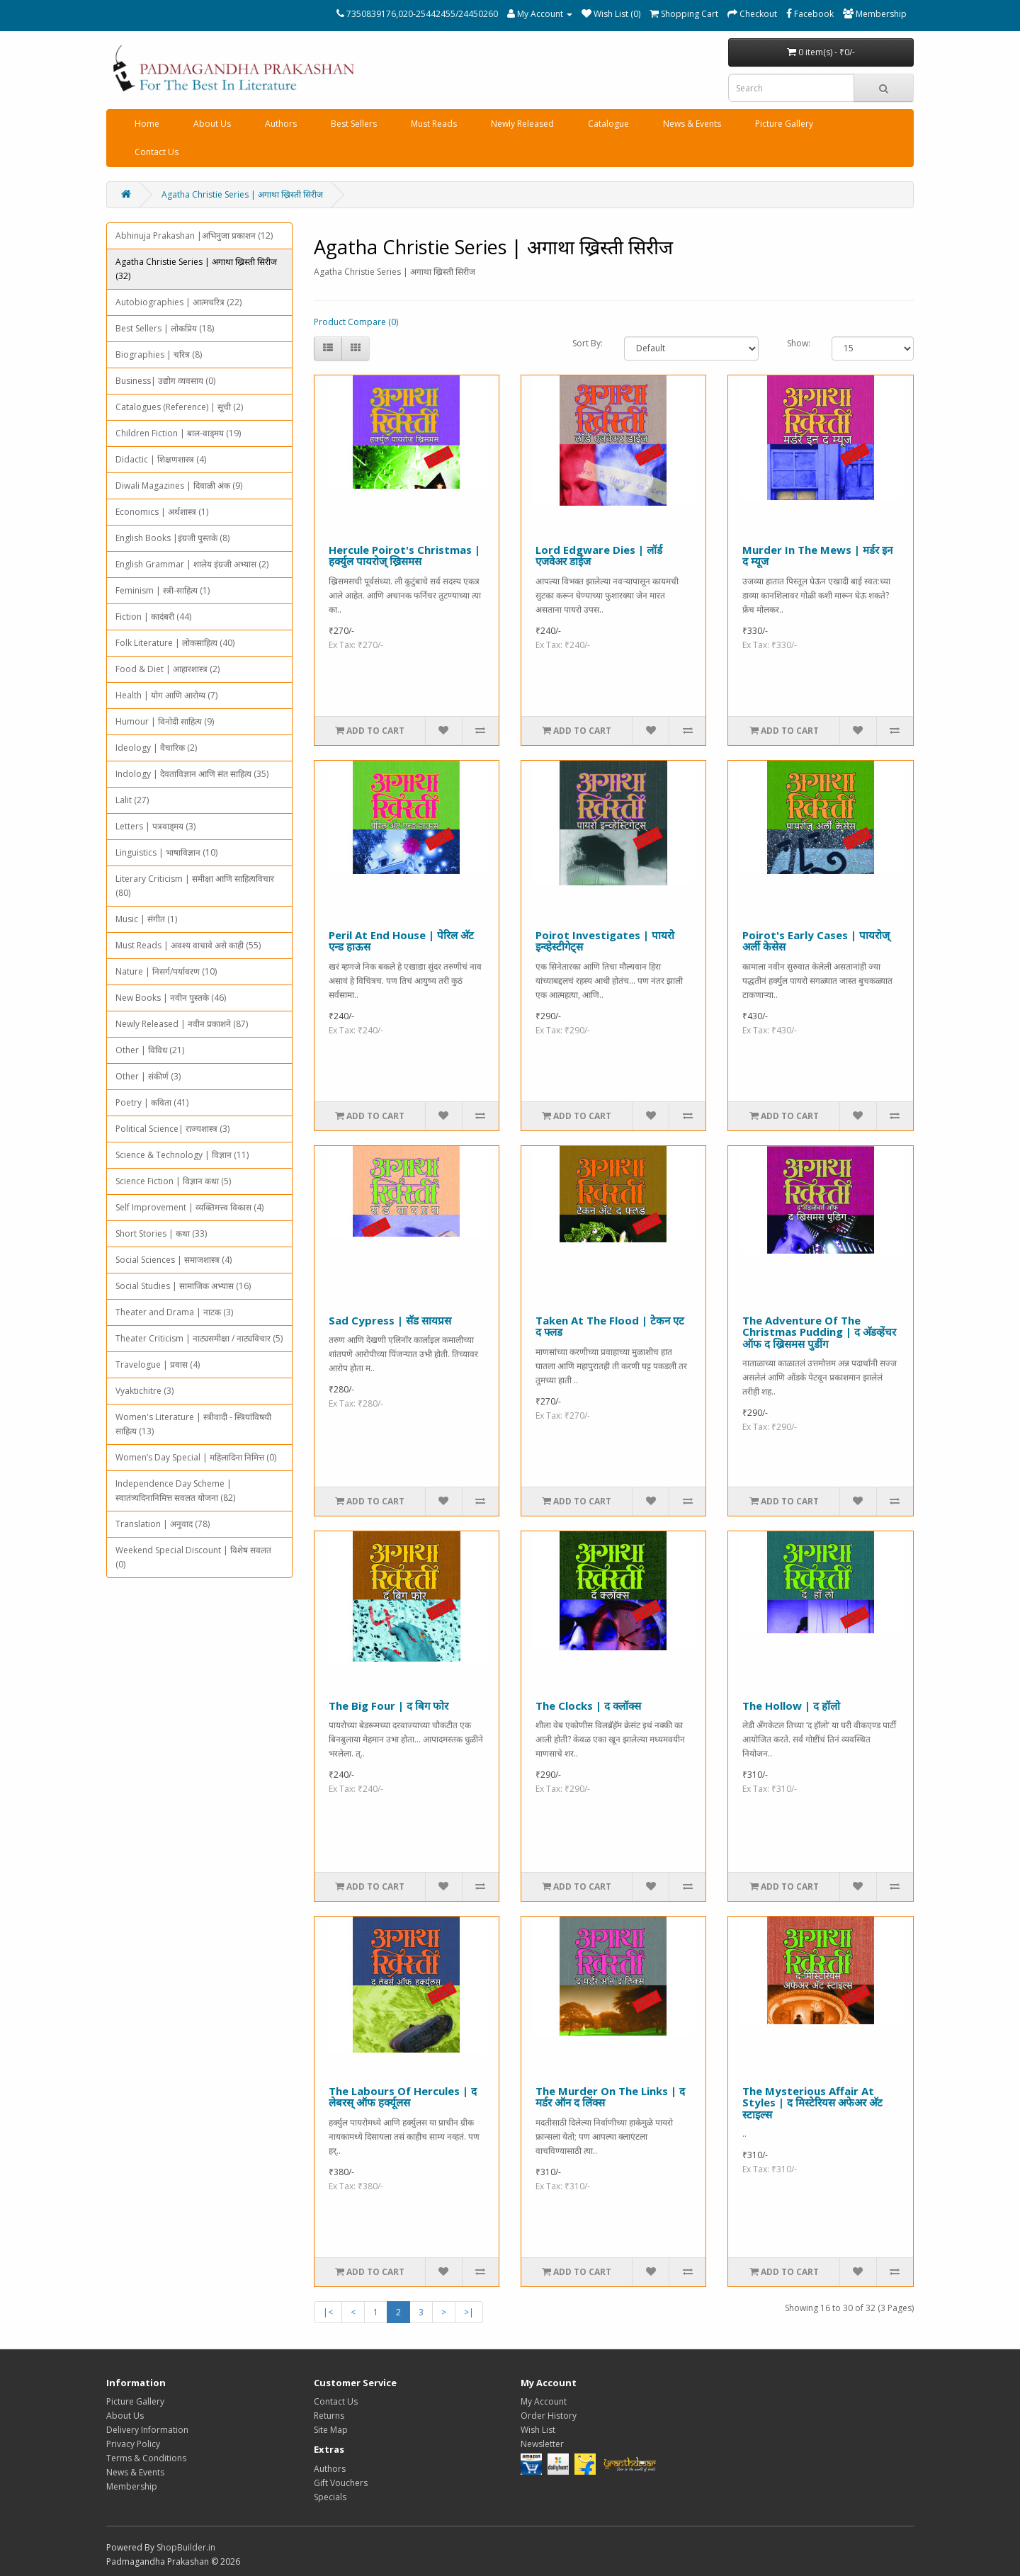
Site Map (331, 2430)
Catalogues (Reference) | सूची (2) (179, 407)
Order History (549, 2416)
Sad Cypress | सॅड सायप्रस (390, 1320)
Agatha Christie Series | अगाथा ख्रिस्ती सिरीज (242, 194)
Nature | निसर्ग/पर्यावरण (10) (166, 971)
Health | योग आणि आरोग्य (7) (166, 695)
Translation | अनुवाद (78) (162, 1524)
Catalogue (608, 124)
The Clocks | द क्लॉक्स (588, 1705)
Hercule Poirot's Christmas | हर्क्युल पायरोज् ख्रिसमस (404, 556)
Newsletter (542, 2444)
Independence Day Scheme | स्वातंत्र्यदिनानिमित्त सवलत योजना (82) (175, 1490)
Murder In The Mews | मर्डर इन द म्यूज (817, 556)
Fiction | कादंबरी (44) (153, 617)
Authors (281, 124)
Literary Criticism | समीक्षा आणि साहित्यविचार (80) (194, 886)
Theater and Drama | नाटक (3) (174, 1312)
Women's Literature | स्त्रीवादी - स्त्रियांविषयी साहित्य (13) (193, 1424)
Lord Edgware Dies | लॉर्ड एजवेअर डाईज (599, 556)
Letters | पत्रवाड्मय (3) (155, 826)
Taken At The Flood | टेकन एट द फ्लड (610, 1326)
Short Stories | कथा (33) (161, 1233)
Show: (798, 343)
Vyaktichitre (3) (144, 1391)
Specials (330, 2497)
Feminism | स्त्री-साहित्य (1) (162, 590)
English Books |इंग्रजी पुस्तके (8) (172, 538)
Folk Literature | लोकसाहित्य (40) (174, 643)
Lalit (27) (132, 800)
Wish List (538, 2430)
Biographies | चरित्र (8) (158, 354)
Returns (329, 2416)
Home (147, 124)
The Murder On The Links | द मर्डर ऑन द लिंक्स (610, 2097)
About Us (212, 124)
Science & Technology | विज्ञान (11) (182, 1155)
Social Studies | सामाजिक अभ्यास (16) (183, 1286)
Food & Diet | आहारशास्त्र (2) (167, 669)
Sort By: (587, 343)
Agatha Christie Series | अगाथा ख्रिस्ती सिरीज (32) (196, 269)
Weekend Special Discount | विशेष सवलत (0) (193, 1557)
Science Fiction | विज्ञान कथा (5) (173, 1181)
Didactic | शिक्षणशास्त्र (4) (160, 459)
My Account (544, 2401)
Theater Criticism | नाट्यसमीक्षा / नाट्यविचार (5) (199, 1338)
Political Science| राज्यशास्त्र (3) (172, 1129)
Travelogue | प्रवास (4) (157, 1364)
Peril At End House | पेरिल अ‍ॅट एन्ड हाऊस (401, 941)
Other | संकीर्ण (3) (148, 1076)
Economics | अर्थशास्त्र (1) (161, 512)
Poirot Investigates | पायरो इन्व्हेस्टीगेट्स (605, 941)
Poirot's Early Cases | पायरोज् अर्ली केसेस (816, 941)
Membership (131, 2486)
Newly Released (522, 124)
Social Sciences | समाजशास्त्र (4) (173, 1260)
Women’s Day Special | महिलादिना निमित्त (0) (195, 1457)
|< (328, 2312)
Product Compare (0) (356, 322)
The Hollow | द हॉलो (791, 1705)
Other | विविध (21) (149, 1050)
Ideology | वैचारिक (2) (156, 748)
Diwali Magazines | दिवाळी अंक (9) (178, 486)
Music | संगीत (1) (146, 919)
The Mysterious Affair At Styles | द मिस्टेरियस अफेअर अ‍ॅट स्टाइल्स (812, 2102)
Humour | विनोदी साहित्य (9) (164, 721)
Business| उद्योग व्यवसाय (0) (165, 381)
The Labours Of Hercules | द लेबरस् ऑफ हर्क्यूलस (403, 2097)
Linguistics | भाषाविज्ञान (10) (166, 852)
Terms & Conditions (146, 2458)
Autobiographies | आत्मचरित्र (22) (178, 302)
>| (469, 2312)
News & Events (692, 124)
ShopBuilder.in (186, 2547)
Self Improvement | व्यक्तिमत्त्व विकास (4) (189, 1207)
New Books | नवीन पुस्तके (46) (170, 998)
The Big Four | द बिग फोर (388, 1705)
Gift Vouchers (341, 2483)
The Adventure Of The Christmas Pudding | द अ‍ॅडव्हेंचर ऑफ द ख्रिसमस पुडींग (819, 1332)
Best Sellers (354, 124)
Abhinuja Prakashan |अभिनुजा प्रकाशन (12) (194, 235)
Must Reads (434, 124)
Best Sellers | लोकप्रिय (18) (164, 328)
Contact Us (156, 152)
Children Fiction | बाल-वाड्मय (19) (178, 433)
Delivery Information (147, 2430)
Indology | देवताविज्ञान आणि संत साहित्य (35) (191, 774)
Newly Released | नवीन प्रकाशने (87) (181, 1024)
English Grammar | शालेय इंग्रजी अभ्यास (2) (191, 564)
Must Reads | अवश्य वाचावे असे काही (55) (188, 945)
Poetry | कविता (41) (151, 1102)
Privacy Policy (133, 2444)
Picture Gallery (784, 124)
